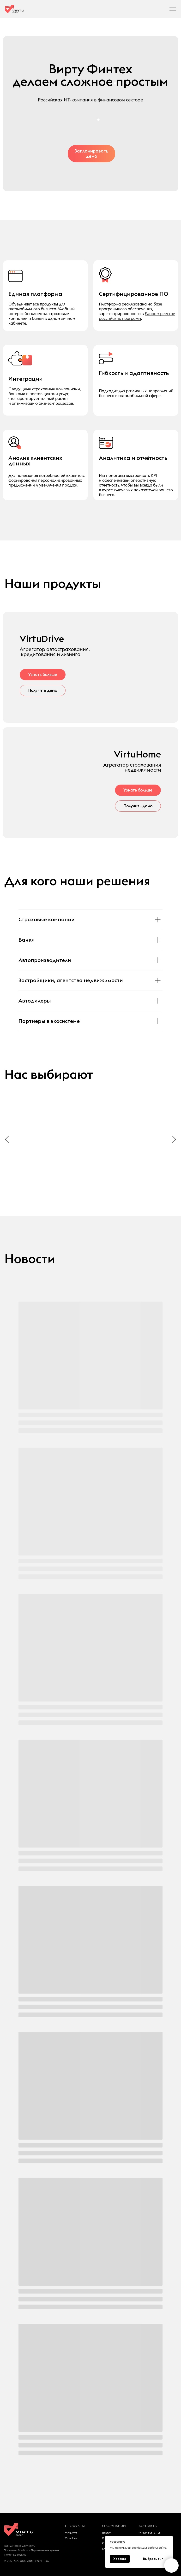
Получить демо (138, 806)
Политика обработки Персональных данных (31, 2550)
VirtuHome (71, 2538)
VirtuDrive (71, 2533)
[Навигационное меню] (172, 9)
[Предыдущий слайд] (7, 1140)
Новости (107, 2533)
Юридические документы (20, 2546)
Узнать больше (137, 790)
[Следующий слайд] (174, 1140)
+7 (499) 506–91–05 (150, 2532)
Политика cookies (15, 2554)
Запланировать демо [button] (91, 153)
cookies (137, 2547)
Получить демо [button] (42, 690)
